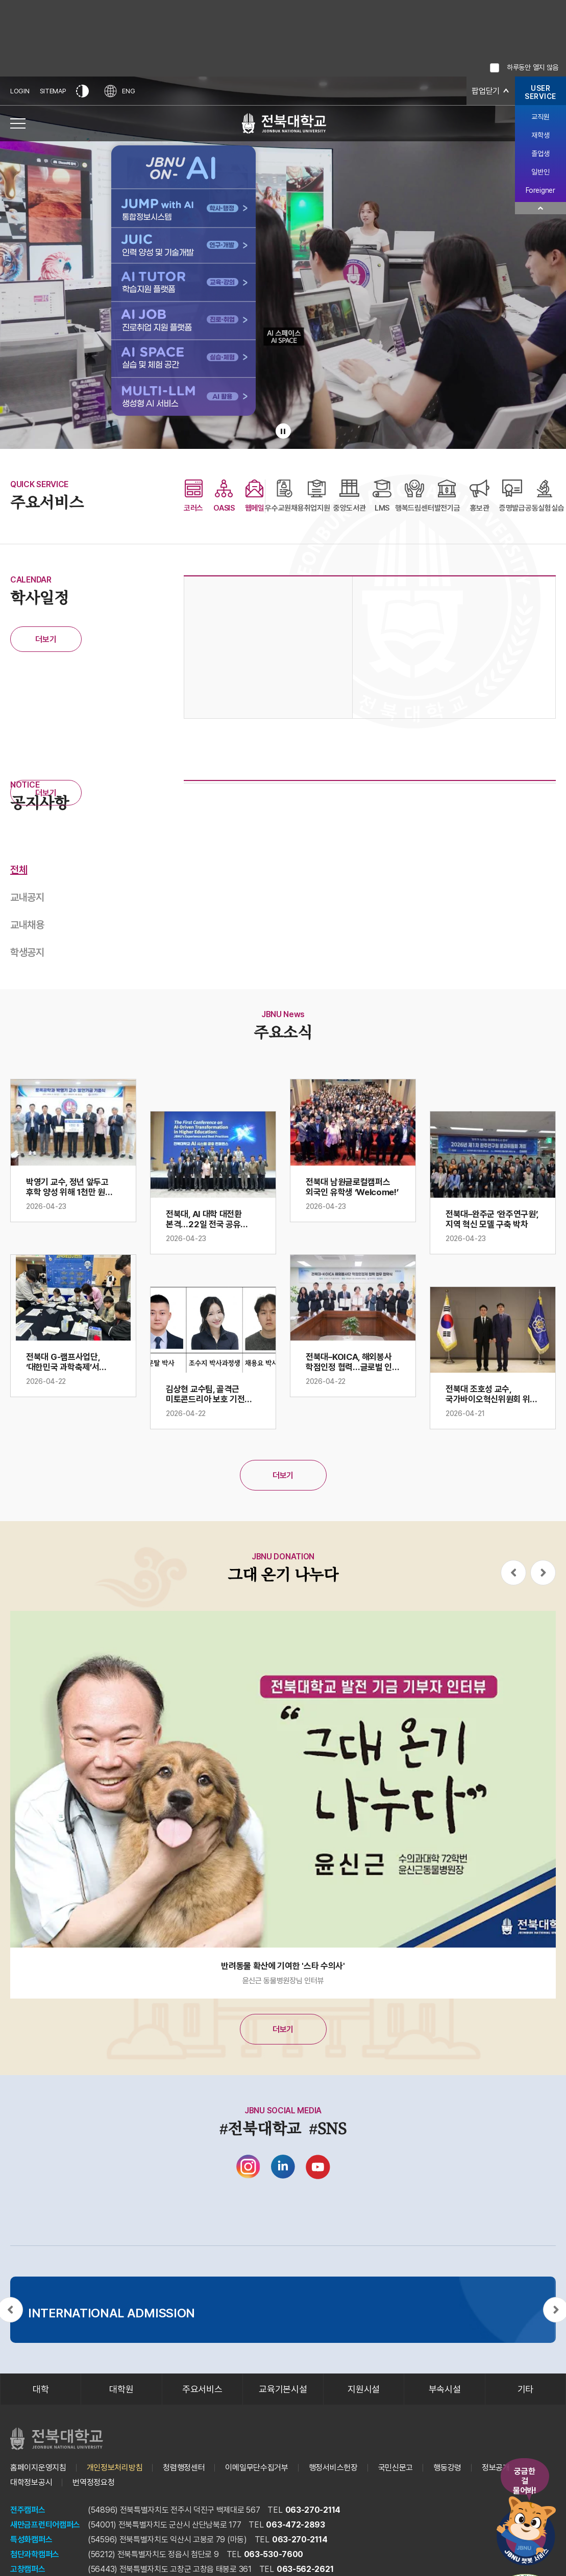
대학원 (121, 2389)
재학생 (540, 135)
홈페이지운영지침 (38, 2467)
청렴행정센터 (184, 2467)
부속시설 (445, 2389)
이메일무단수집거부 (256, 2467)
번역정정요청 (93, 2482)
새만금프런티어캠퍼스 (45, 2525)
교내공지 (27, 897)
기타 (525, 2389)
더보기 (45, 639)
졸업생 (540, 153)
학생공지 (27, 952)
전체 (18, 870)
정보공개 (496, 2467)
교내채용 (27, 925)
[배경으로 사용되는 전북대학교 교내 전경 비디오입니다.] (283, 263)
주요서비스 (202, 2389)
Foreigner (540, 190)
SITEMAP (53, 91)
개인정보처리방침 (115, 2467)
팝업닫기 (486, 91)
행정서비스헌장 (333, 2467)
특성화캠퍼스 (31, 2539)
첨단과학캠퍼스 (34, 2554)
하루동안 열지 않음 (532, 67)
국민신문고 (395, 2467)
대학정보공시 (31, 2482)
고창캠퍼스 (27, 2569)
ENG (119, 91)
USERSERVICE (540, 92)
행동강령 (447, 2467)
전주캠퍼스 (27, 2510)
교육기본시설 (283, 2389)
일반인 (540, 172)
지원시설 (364, 2389)
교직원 (540, 117)
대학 (40, 2389)
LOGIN (20, 91)
